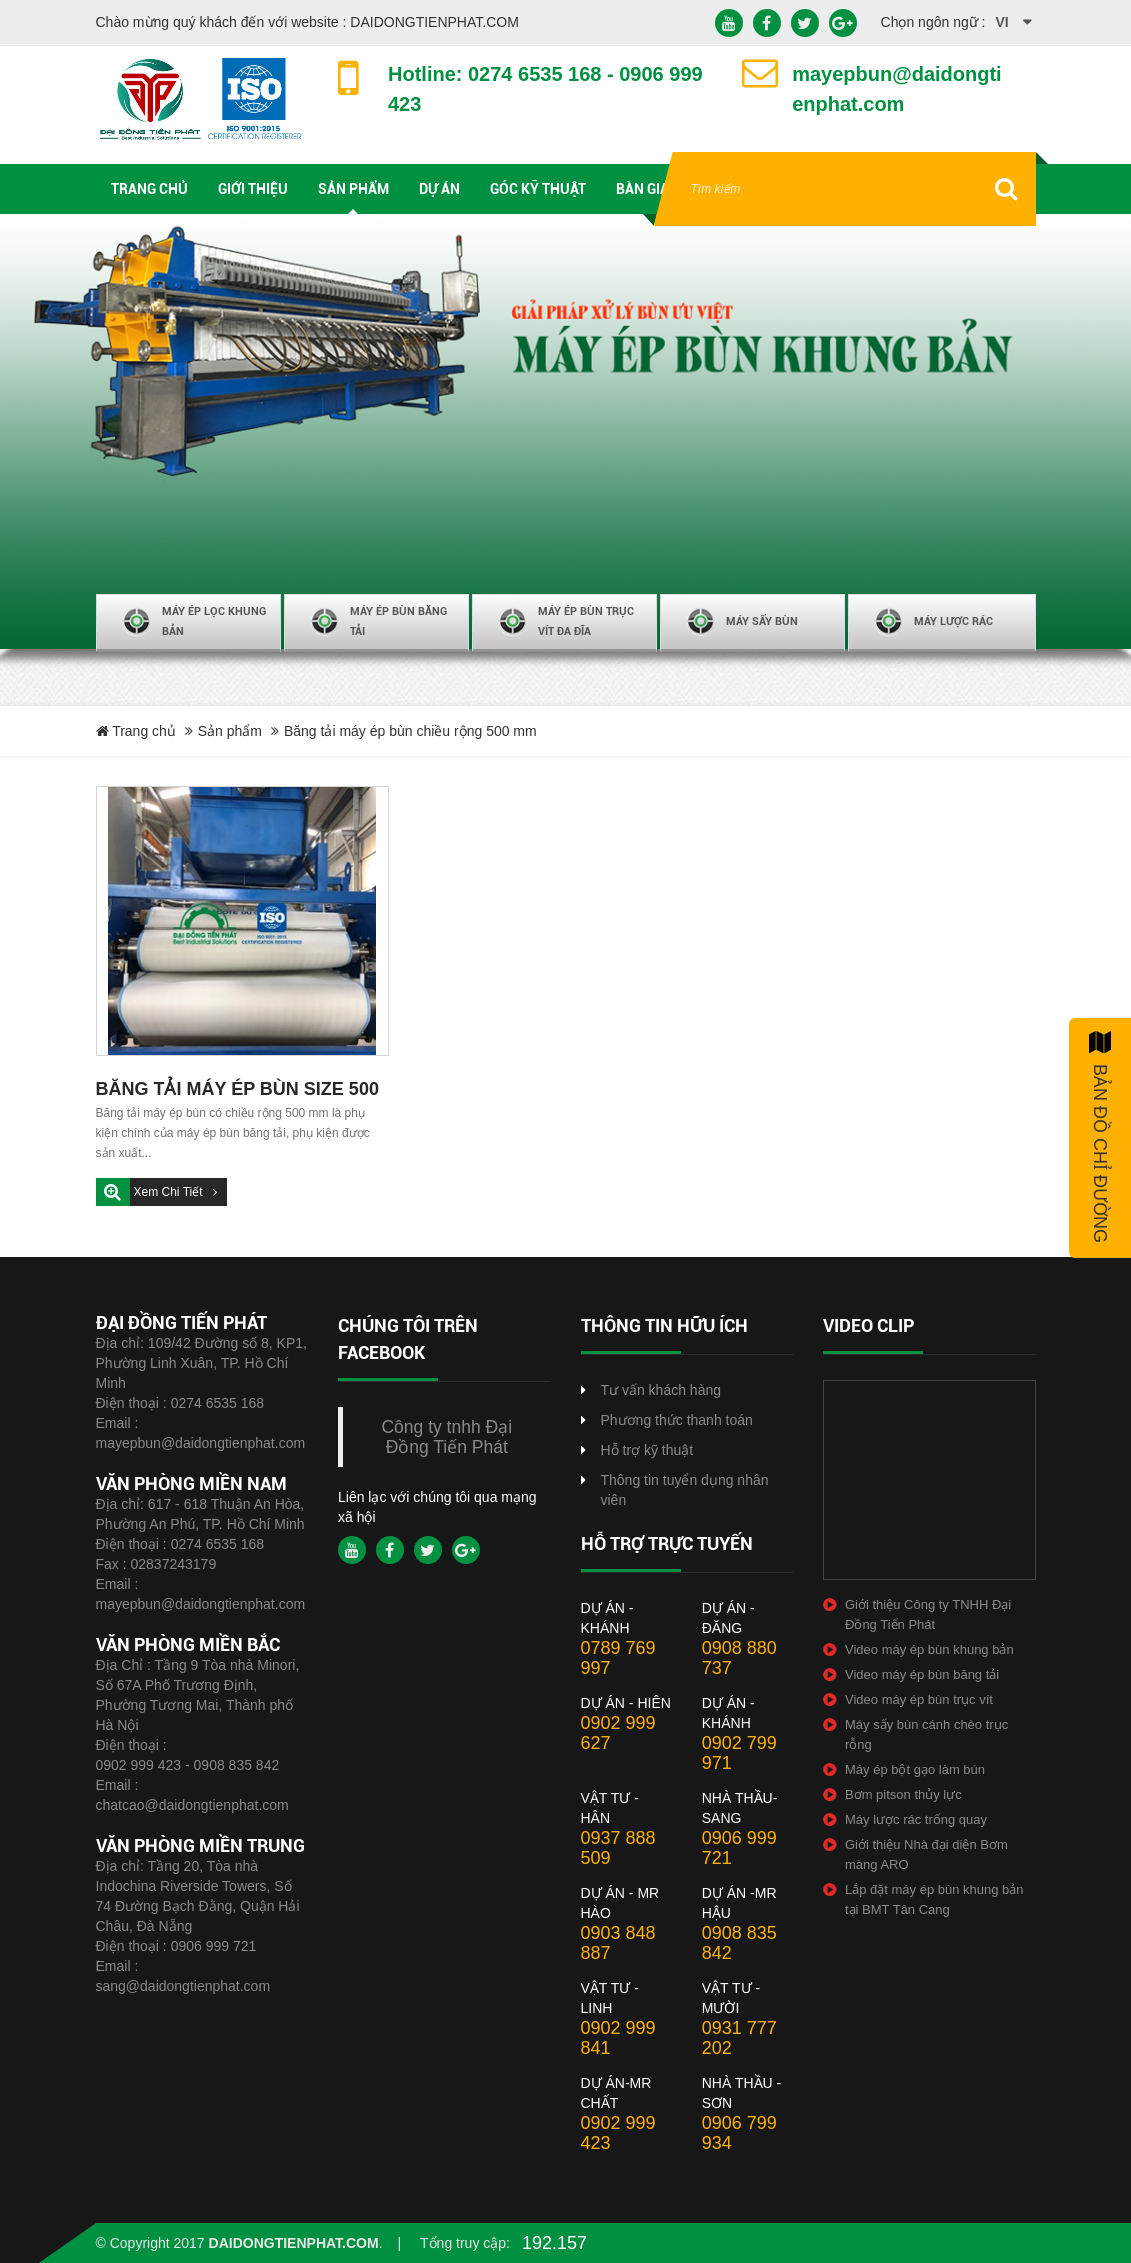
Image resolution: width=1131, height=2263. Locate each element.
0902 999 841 (618, 2038)
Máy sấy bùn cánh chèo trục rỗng (926, 1734)
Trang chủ (136, 731)
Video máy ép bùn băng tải (922, 1674)
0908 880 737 (739, 1658)
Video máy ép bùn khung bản (929, 1649)
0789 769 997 (618, 1658)
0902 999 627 (618, 1733)
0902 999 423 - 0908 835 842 (188, 1765)
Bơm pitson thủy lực (903, 1794)
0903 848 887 (618, 1943)
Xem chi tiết (170, 1192)
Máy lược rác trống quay (916, 1819)
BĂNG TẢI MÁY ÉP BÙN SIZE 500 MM (237, 1091)
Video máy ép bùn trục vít (919, 1699)
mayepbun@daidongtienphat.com (201, 1443)
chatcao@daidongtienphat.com (192, 1805)
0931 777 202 (739, 2038)
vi (1002, 22)
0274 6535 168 (217, 1403)
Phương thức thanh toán (677, 1420)
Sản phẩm (230, 731)
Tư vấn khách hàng (661, 1390)
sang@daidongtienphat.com (183, 1986)
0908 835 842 (739, 1943)
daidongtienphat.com (294, 2243)
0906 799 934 (739, 2133)
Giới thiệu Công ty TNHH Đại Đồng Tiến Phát (928, 1614)
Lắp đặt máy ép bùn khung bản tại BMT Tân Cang (934, 1899)
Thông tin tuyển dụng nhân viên (685, 1490)
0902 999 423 (618, 2133)
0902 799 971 (739, 1753)
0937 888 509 (618, 1848)
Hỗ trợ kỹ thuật (647, 1450)
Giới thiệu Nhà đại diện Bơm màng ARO (926, 1854)
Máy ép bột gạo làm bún (915, 1769)
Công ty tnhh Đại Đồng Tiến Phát (446, 1437)
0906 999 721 (214, 1946)
